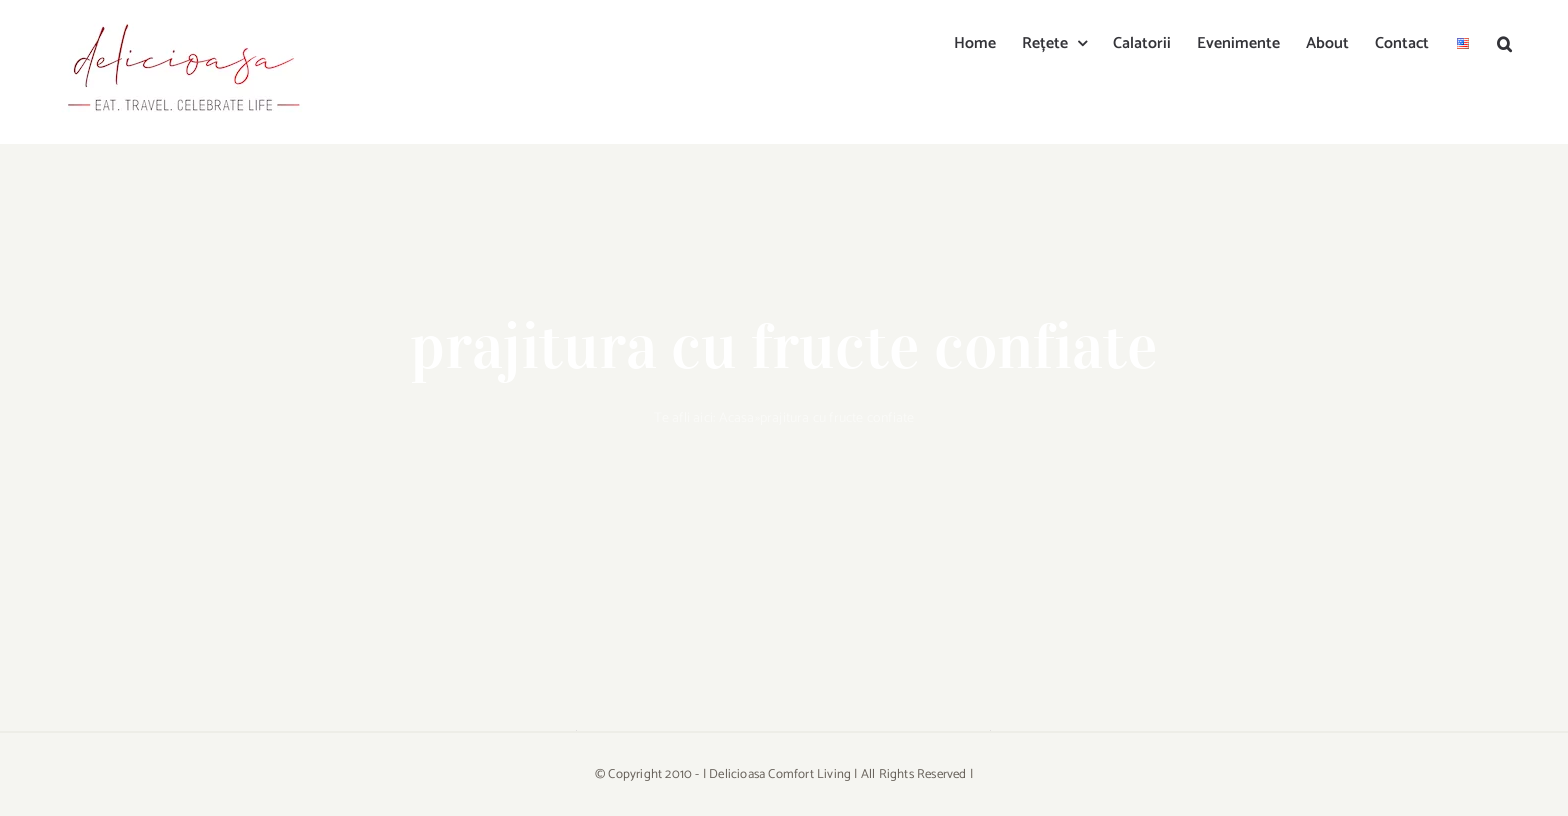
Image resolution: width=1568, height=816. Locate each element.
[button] (1504, 42)
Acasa (737, 418)
